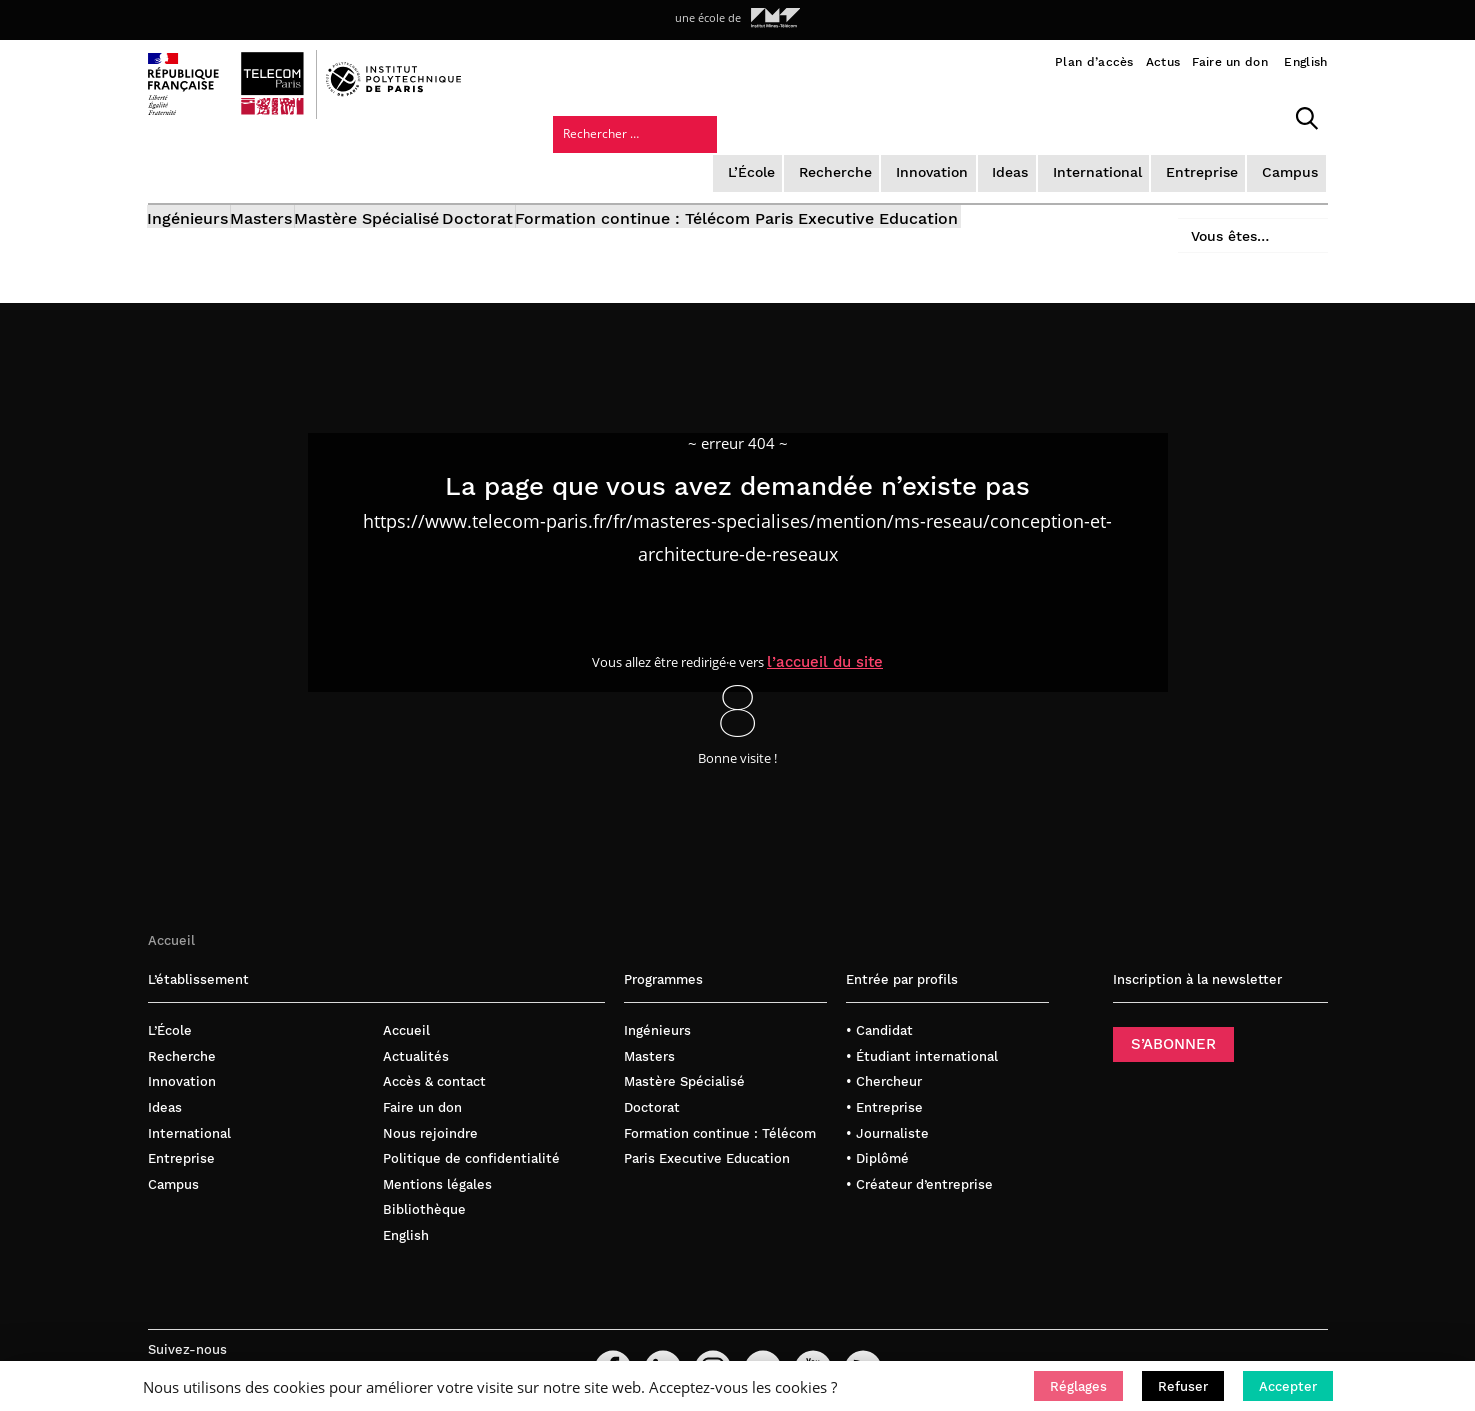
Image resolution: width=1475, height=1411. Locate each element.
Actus (1163, 62)
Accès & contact (434, 1048)
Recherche (677, 114)
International (932, 114)
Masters (290, 167)
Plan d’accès (1094, 62)
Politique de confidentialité (471, 1125)
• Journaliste (887, 1099)
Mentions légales (437, 1150)
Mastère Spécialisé (423, 167)
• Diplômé (877, 1125)
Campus (1118, 114)
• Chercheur (884, 1048)
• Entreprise (884, 1074)
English (1305, 62)
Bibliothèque (424, 1176)
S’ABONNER (1173, 1011)
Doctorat (561, 167)
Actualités (416, 1023)
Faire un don (1230, 62)
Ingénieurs (188, 167)
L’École (595, 114)
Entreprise (1033, 114)
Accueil (171, 906)
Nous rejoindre (430, 1099)
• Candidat (879, 997)
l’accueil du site (841, 627)
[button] (1078, 1386)
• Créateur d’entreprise (919, 1150)
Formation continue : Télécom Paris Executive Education (848, 167)
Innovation (771, 114)
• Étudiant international (922, 1023)
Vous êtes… (1216, 161)
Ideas (848, 114)
